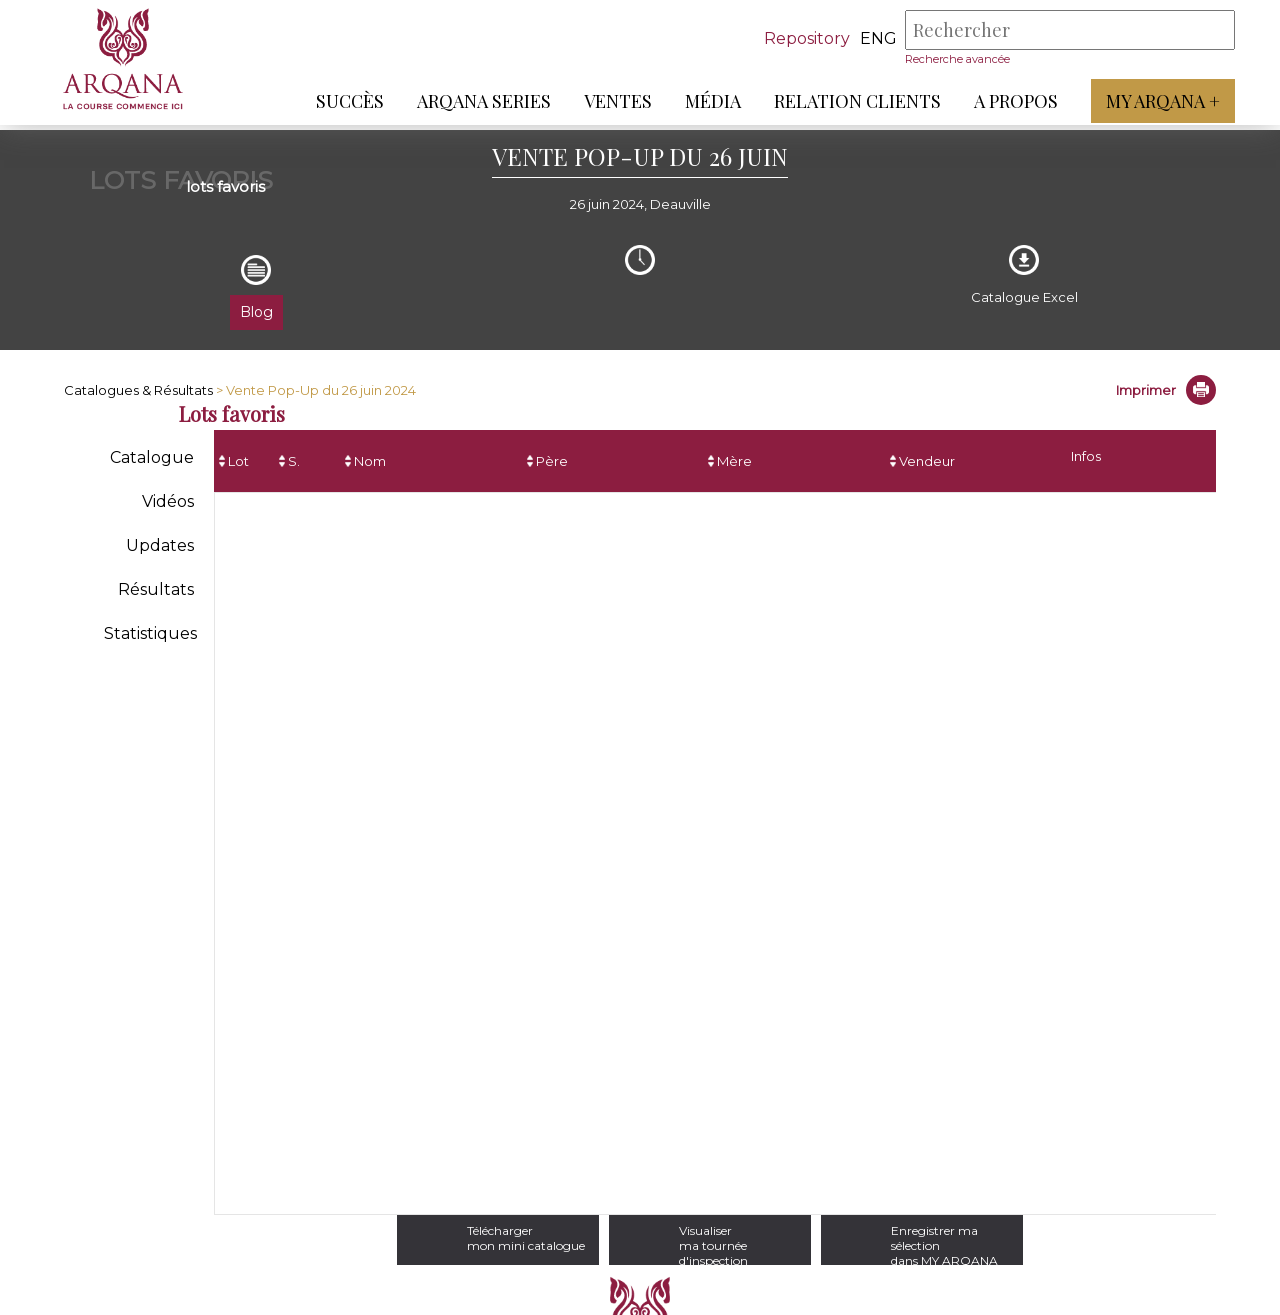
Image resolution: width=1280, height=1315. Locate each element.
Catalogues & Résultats (138, 390)
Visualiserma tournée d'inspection (730, 1238)
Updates (160, 545)
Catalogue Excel (1024, 297)
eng (873, 38)
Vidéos (168, 501)
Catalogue (152, 457)
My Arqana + (1158, 101)
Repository (802, 38)
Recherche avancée (952, 59)
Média (708, 101)
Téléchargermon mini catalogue (469, 1238)
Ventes (613, 101)
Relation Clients (852, 101)
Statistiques (150, 633)
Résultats (156, 589)
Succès (345, 101)
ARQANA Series (479, 101)
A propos (1011, 101)
